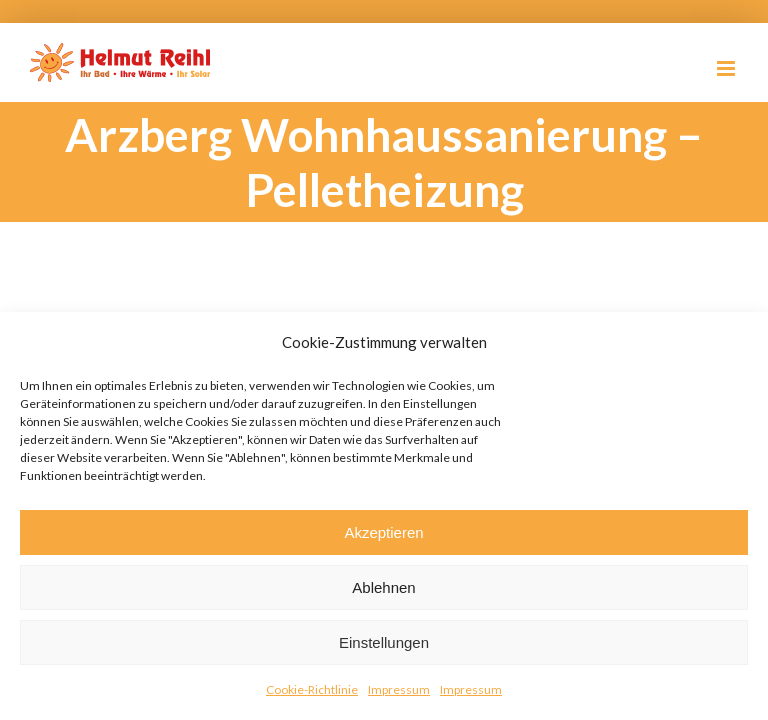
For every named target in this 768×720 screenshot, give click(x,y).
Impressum (399, 689)
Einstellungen (384, 642)
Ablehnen (383, 587)
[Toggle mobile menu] (727, 68)
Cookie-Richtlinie (312, 689)
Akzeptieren (383, 532)
